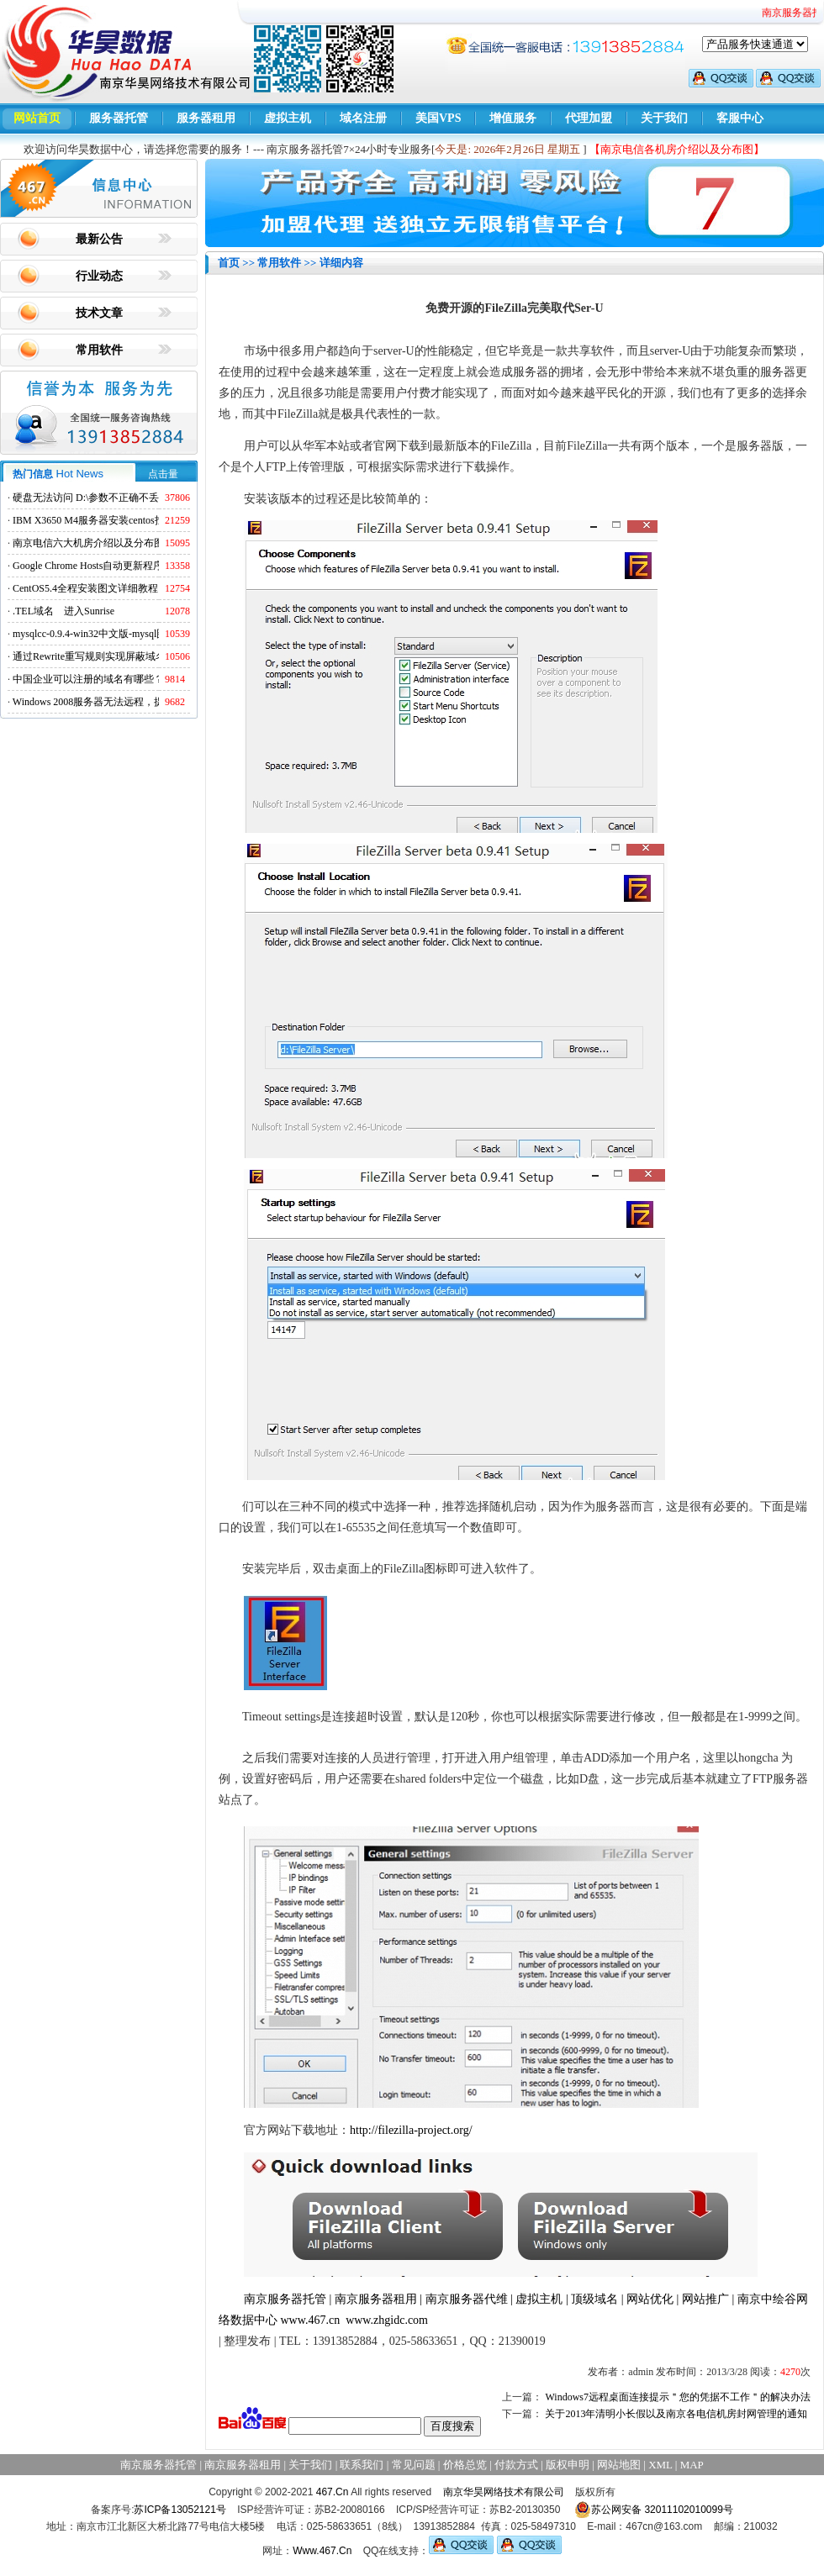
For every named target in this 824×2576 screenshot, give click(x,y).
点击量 (163, 474)
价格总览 (465, 2464)
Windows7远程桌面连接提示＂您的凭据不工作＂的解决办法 (678, 2397)
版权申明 (567, 2464)
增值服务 (512, 118)
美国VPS (438, 118)
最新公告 (99, 239)
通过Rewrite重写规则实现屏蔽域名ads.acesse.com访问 (130, 656)
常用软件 (99, 350)
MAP (692, 2464)
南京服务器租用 (376, 2299)
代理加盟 (588, 118)
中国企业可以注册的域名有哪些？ (88, 679)
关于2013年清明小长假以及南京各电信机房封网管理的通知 (676, 2414)
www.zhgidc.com (387, 2320)
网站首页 (37, 118)
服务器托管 (118, 118)
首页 (229, 262)
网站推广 (705, 2299)
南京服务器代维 (466, 2299)
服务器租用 (206, 118)
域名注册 (363, 118)
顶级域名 (594, 2299)
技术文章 (99, 313)
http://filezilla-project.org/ (411, 2130)
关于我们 (664, 118)
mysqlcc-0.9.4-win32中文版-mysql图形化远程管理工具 (130, 634)
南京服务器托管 (285, 2299)
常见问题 (414, 2464)
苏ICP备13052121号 (179, 2509)
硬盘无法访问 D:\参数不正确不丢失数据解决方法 (121, 497)
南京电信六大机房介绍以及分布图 (88, 543)
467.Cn (332, 2492)
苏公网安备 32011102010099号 (653, 2509)
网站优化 (649, 2299)
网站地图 (619, 2464)
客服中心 (739, 118)
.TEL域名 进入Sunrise (63, 611)
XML (660, 2464)
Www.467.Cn (322, 2551)
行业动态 (99, 276)
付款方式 (516, 2464)
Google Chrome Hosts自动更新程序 (88, 566)
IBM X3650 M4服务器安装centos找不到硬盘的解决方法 (134, 520)
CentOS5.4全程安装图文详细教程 (85, 588)
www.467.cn (311, 2320)
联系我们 (361, 2464)
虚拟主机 (287, 118)
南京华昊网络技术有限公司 (503, 2492)
